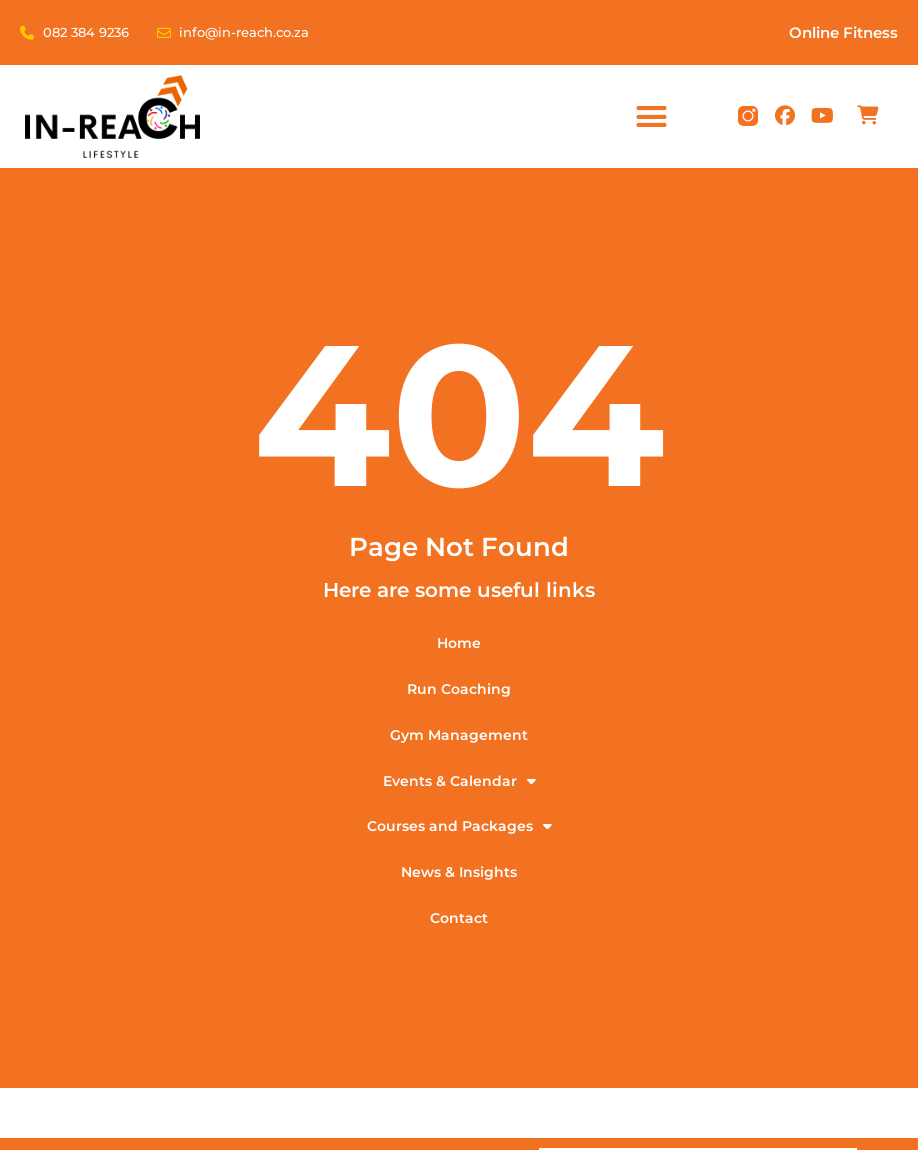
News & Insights (459, 873)
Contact (459, 919)
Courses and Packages (459, 827)
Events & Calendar (459, 781)
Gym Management (459, 735)
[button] (652, 117)
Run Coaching (459, 689)
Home (459, 643)
